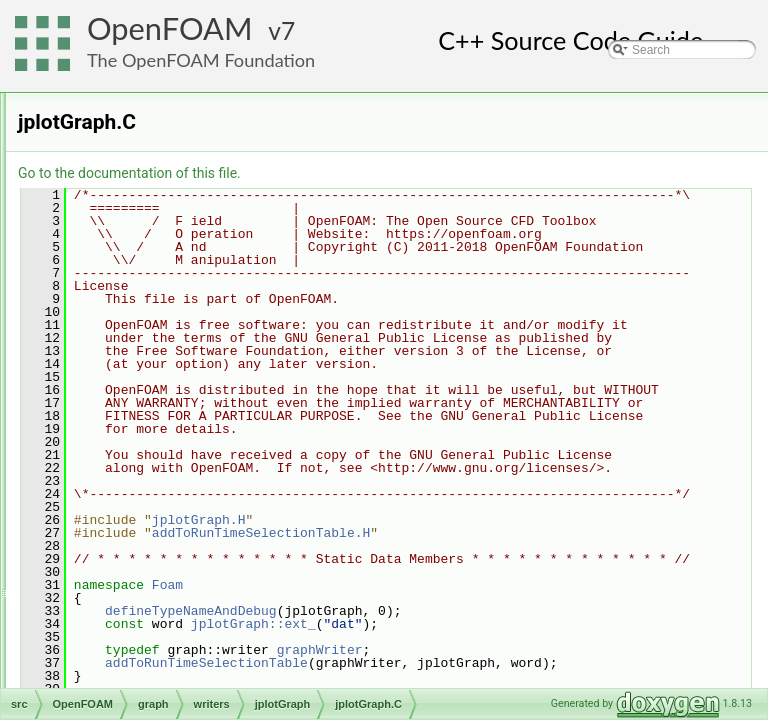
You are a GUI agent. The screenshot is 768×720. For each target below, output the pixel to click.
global (114, 269)
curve (128, 313)
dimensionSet (134, 225)
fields (112, 247)
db (104, 181)
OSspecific (110, 665)
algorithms (125, 137)
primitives (123, 643)
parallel (101, 687)
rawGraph (156, 445)
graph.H (135, 511)
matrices (120, 577)
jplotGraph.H (179, 423)
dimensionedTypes (148, 203)
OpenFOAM (170, 28)
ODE (95, 93)
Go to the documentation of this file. (379, 173)
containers (125, 159)
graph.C (135, 489)
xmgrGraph (160, 467)
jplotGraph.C (179, 401)
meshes (119, 621)
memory (119, 599)
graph (113, 291)
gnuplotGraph (166, 357)
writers (131, 335)
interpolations (133, 555)
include (117, 533)
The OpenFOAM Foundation (201, 60)
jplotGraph (157, 379)
